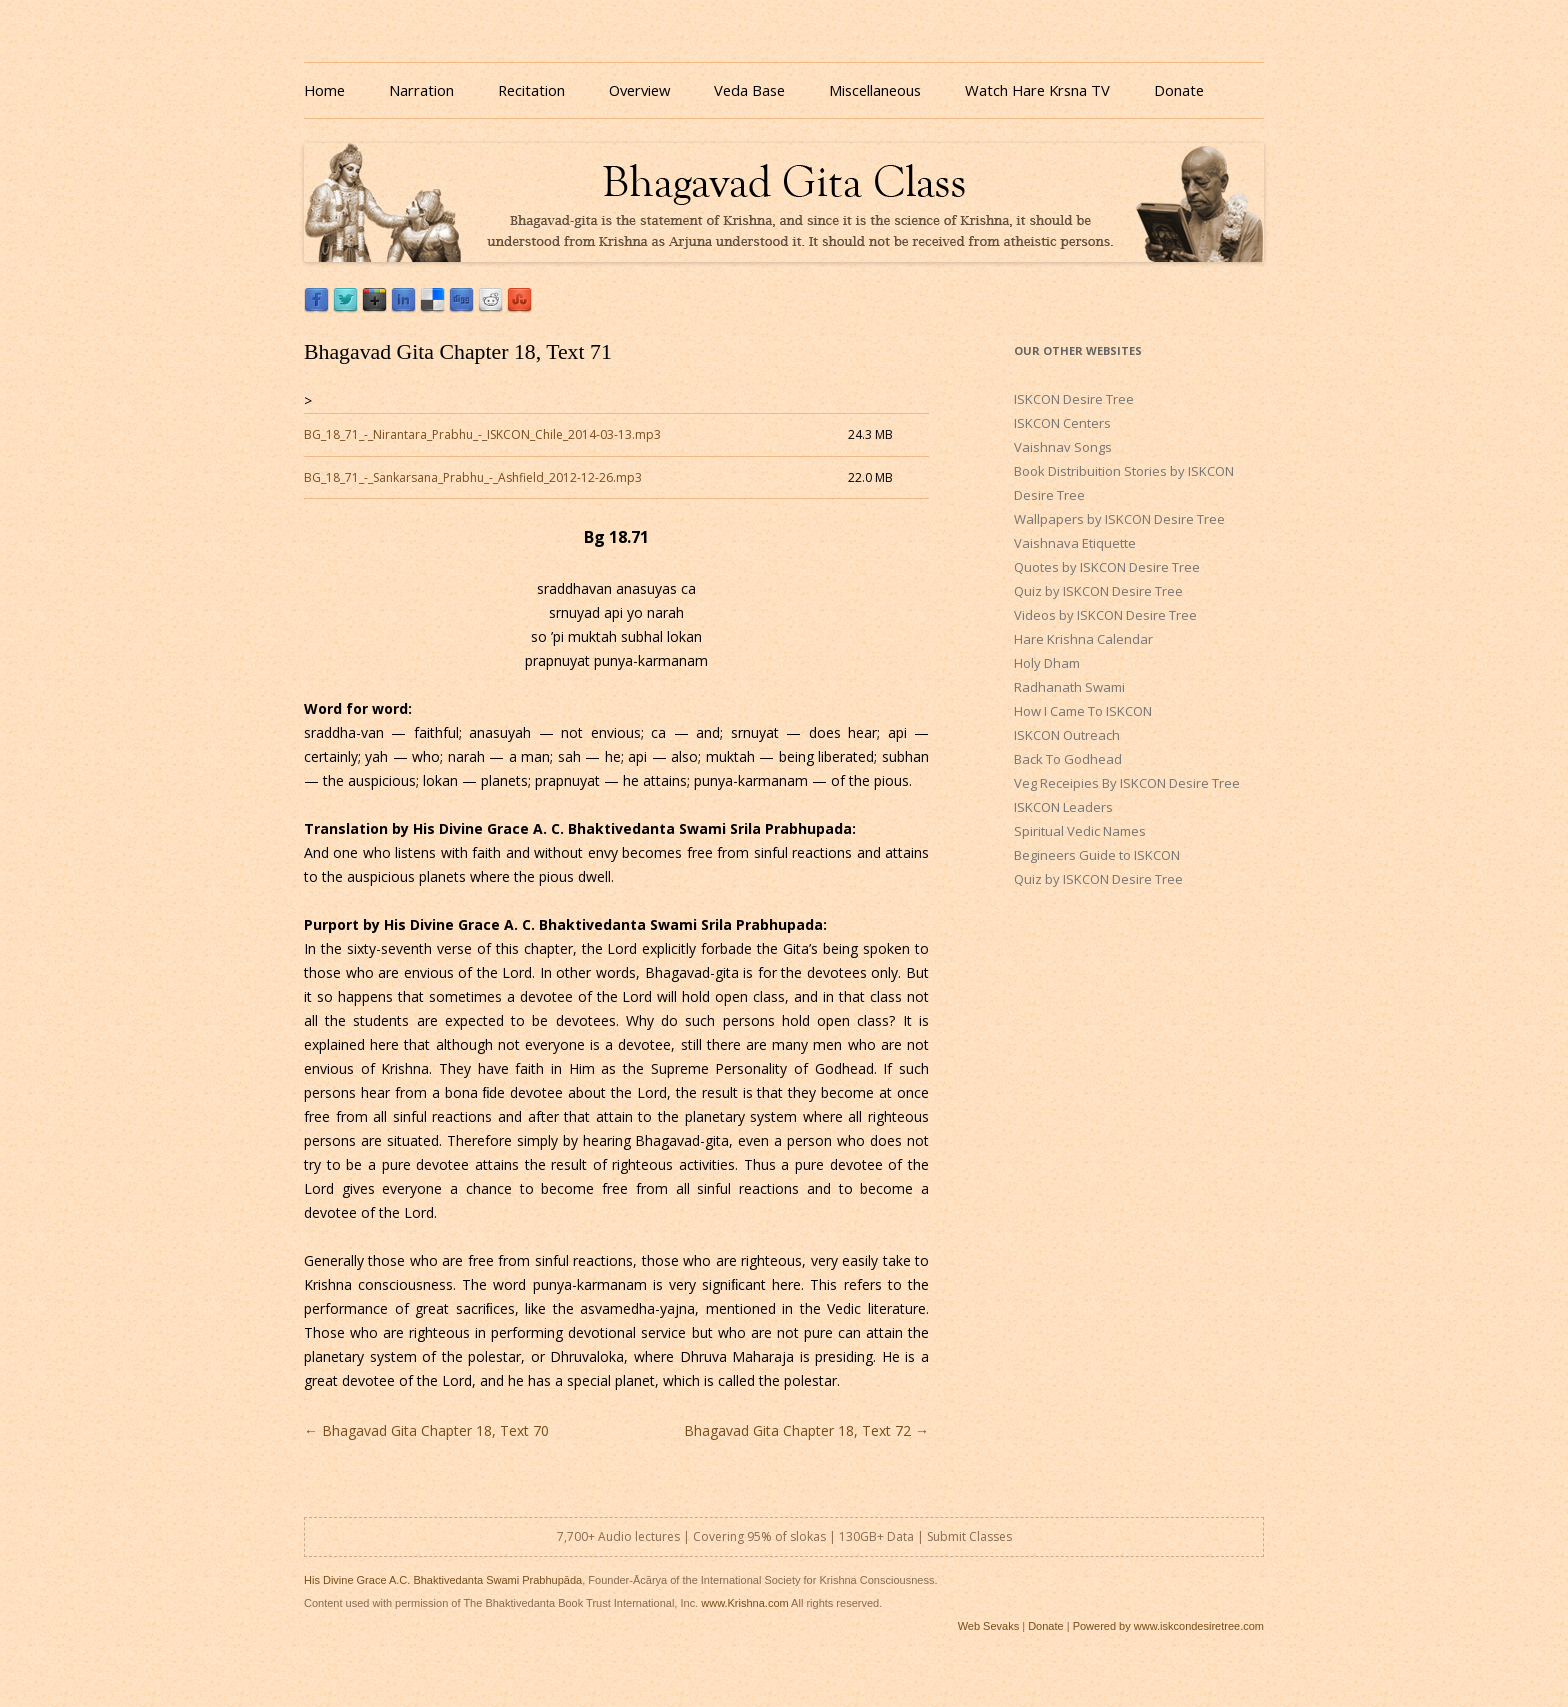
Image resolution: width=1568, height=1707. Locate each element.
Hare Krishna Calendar (1083, 639)
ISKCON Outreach (1067, 735)
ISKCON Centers (1062, 423)
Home (324, 90)
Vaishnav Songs (1063, 447)
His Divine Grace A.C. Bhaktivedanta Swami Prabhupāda (443, 1580)
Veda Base (749, 90)
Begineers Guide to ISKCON (1097, 855)
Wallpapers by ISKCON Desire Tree (1119, 519)
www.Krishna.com (744, 1603)
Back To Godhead (1068, 759)
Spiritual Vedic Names (1080, 831)
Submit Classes (969, 1536)
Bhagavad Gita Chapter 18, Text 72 (806, 1430)
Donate (1179, 90)
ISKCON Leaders (1063, 807)
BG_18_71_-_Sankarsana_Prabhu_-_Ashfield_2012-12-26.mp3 (473, 477)
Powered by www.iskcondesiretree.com (1168, 1626)
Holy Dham (1047, 663)
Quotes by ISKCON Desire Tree (1107, 567)
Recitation (531, 90)
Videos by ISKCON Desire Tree (1105, 615)
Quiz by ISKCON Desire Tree (1098, 591)
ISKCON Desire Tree (1074, 399)
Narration (421, 90)
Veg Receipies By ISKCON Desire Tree (1127, 783)
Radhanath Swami (1069, 687)
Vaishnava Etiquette (1075, 543)
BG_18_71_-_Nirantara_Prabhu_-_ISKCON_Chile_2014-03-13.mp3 (482, 434)
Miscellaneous (875, 90)
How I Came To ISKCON (1083, 711)
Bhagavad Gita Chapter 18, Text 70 (426, 1430)
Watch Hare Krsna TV (1037, 90)
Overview (639, 90)
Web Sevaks (989, 1626)
